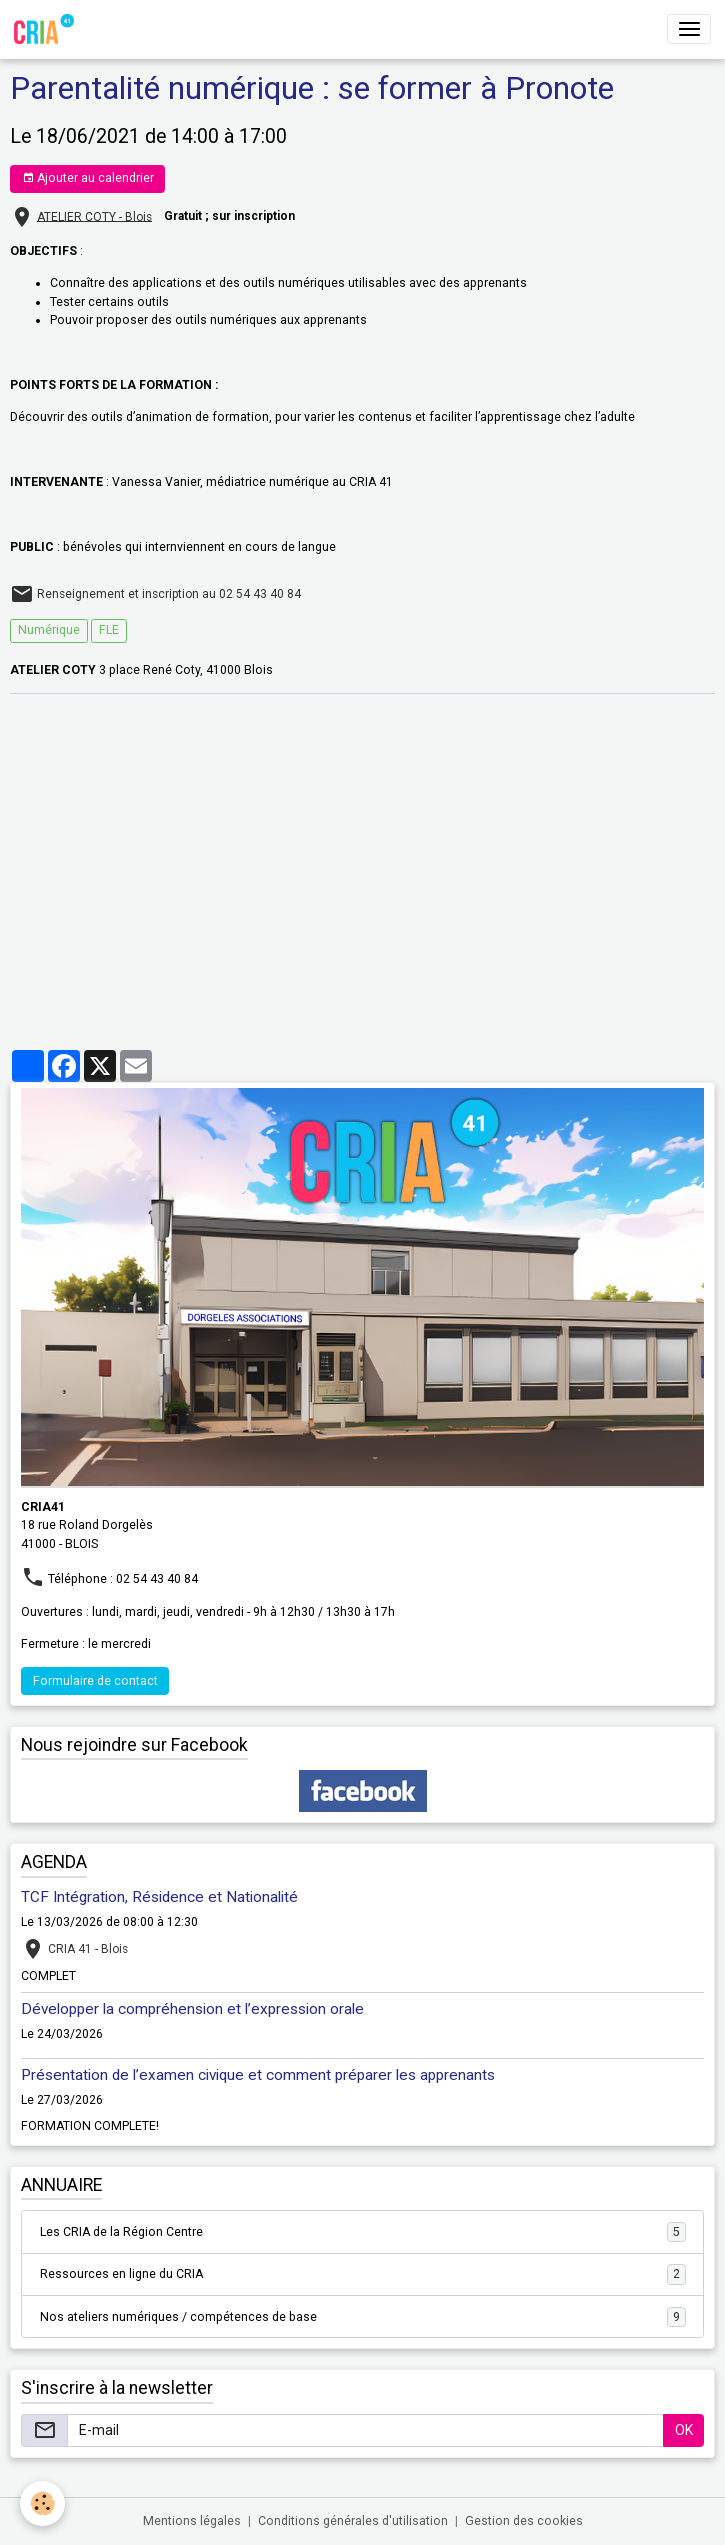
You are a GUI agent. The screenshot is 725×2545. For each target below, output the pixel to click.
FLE (109, 630)
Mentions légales (192, 2521)
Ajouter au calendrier (88, 178)
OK (684, 2430)
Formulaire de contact (95, 1681)
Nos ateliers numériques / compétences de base (363, 2317)
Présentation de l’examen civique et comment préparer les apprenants (258, 2075)
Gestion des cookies (524, 2521)
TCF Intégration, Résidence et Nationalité (159, 1897)
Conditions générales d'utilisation (353, 2521)
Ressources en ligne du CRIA (363, 2274)
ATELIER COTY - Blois (94, 216)
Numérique (49, 630)
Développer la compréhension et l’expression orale (192, 2009)
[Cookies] (42, 2503)
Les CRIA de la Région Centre (363, 2232)
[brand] (47, 29)
